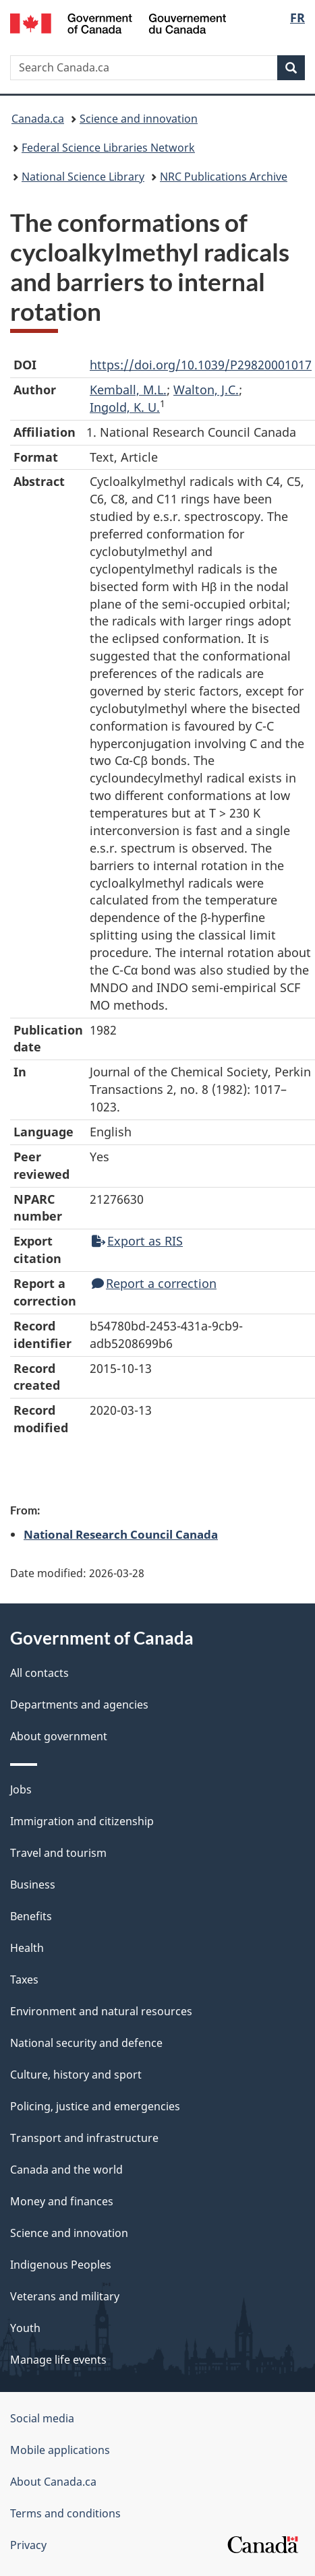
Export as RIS (137, 1241)
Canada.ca (37, 118)
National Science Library (83, 176)
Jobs (21, 1789)
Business (32, 1884)
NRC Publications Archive (223, 176)
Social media (42, 2418)
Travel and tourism (58, 1852)
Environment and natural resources (101, 2011)
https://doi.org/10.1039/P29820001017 (201, 365)
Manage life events (58, 2359)
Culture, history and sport (76, 2074)
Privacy (28, 2545)
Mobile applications (60, 2450)
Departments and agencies (79, 1704)
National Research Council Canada (121, 1534)
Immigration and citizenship (82, 1821)
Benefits (31, 1916)
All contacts (39, 1672)
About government (58, 1736)
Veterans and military (64, 2296)
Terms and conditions (65, 2513)
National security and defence (86, 2042)
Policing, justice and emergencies (95, 2106)
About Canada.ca (53, 2481)
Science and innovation (139, 118)
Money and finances (61, 2201)
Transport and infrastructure (84, 2137)
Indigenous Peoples (60, 2264)
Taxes (24, 1979)
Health (27, 1947)
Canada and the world (66, 2169)
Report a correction (154, 1283)
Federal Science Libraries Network (108, 147)
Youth (25, 2328)
